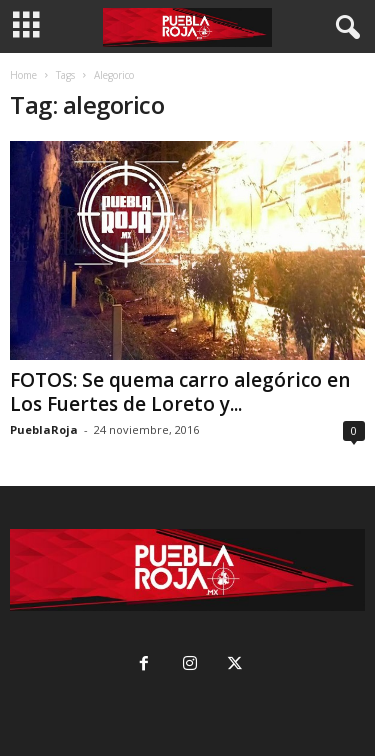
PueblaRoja (44, 429)
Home (23, 75)
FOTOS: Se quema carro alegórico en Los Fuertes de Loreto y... (180, 392)
